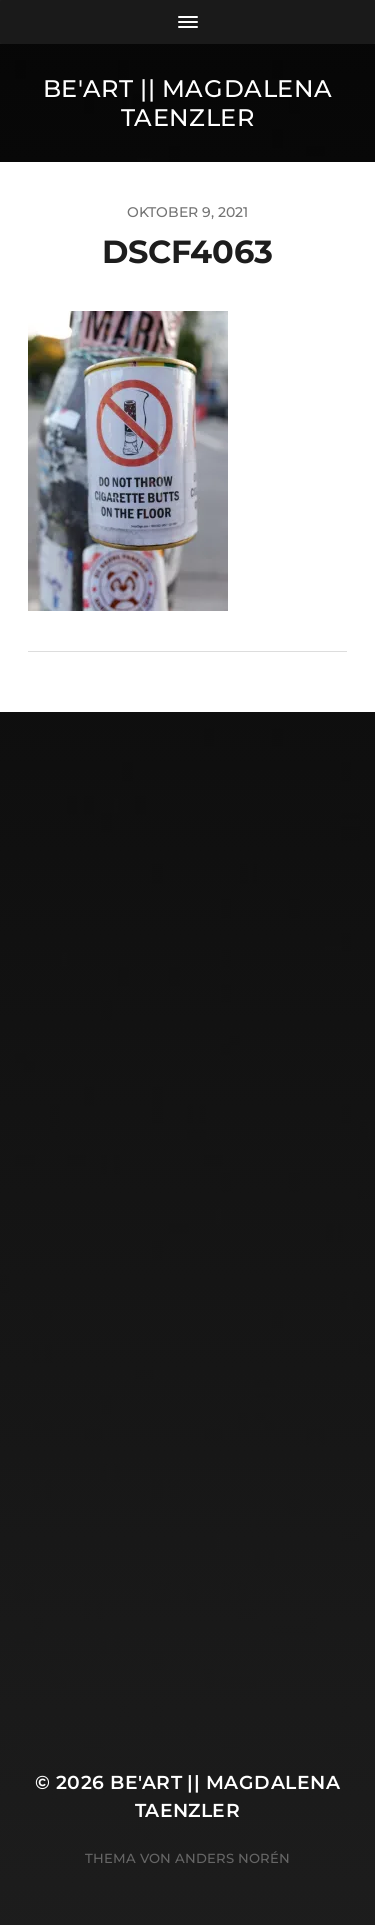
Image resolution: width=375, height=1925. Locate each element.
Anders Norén (232, 1858)
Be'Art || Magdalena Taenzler (187, 103)
